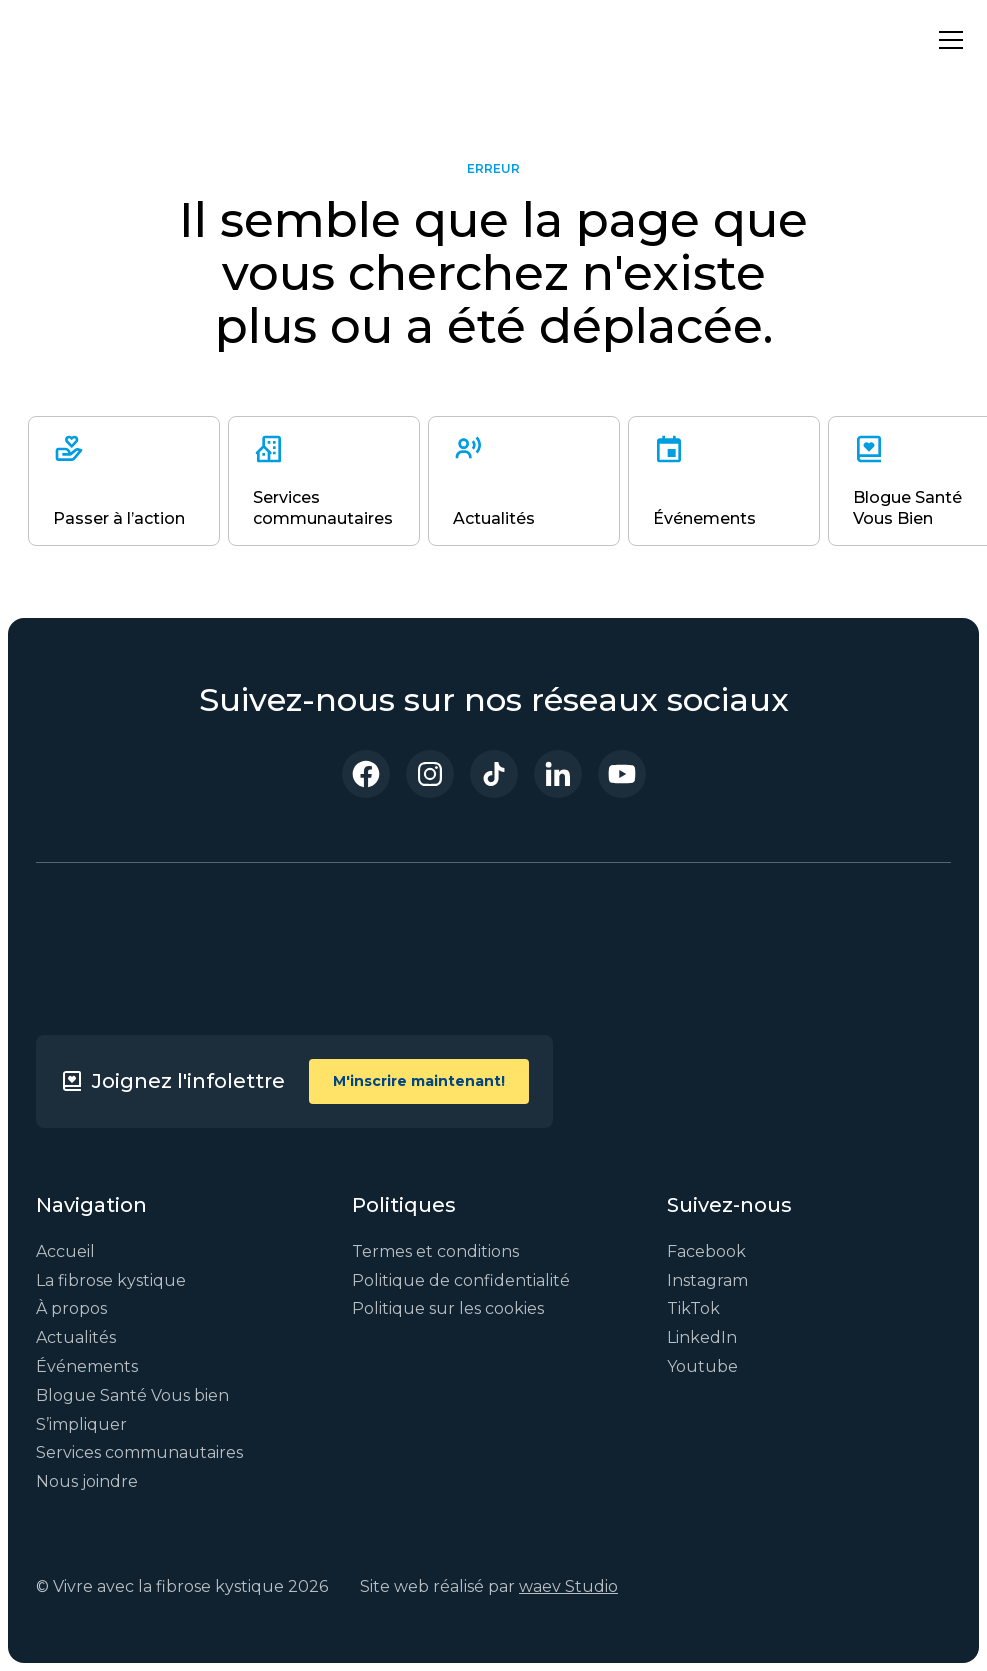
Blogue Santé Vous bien (132, 1395)
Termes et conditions (435, 1251)
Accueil (65, 1251)
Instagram (707, 1280)
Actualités (76, 1337)
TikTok (693, 1308)
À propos (71, 1308)
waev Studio (568, 1586)
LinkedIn (702, 1337)
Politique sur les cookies (448, 1308)
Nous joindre (87, 1481)
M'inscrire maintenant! (419, 1081)
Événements (87, 1366)
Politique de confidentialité (461, 1280)
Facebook (706, 1251)
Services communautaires (139, 1452)
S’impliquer (81, 1424)
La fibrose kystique (111, 1280)
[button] (947, 40)
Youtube (702, 1366)
